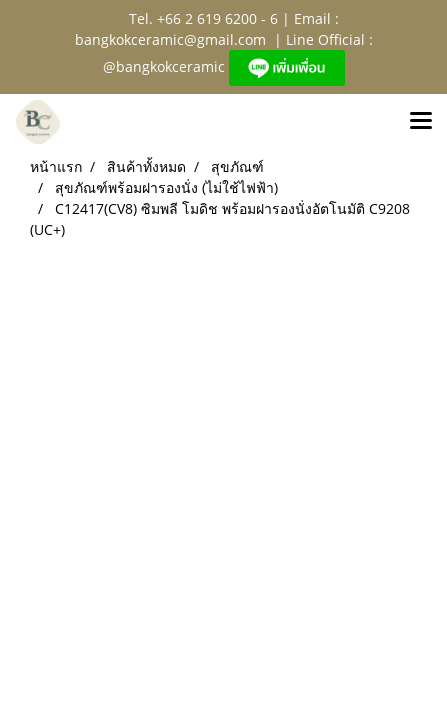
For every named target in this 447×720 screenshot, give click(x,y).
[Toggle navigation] (421, 122)
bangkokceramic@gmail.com (170, 39)
